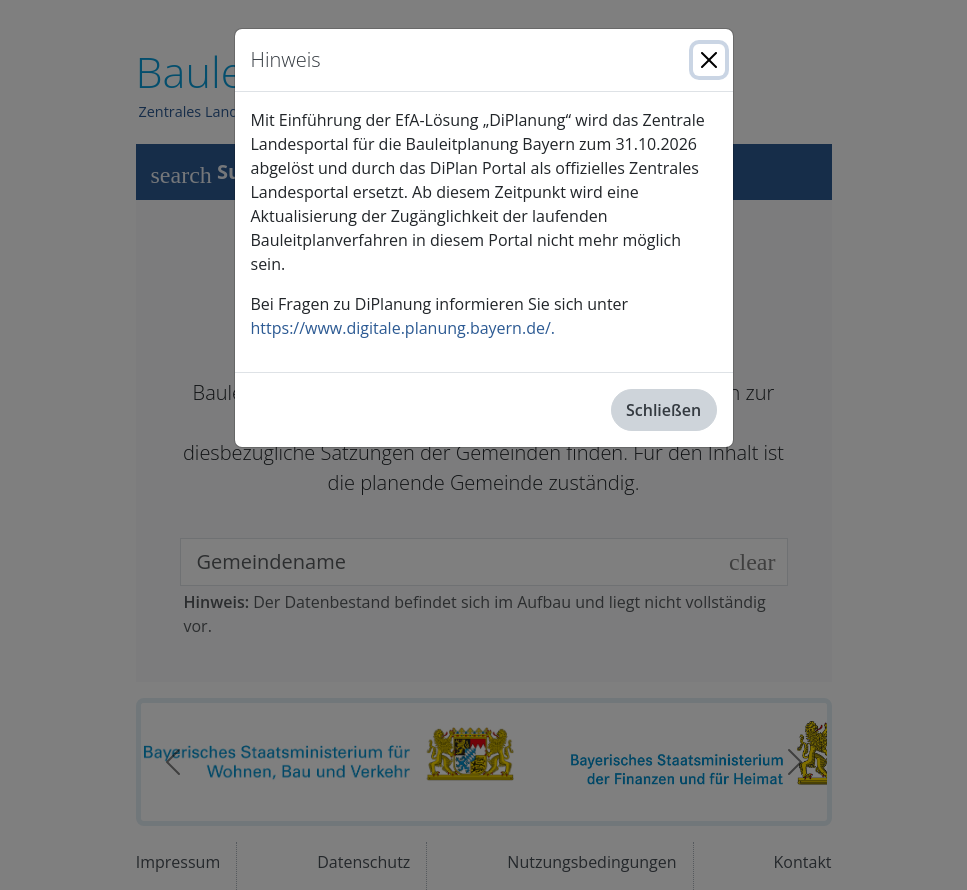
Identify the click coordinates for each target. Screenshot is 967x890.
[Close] (709, 60)
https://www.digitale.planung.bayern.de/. (403, 328)
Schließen (663, 410)
